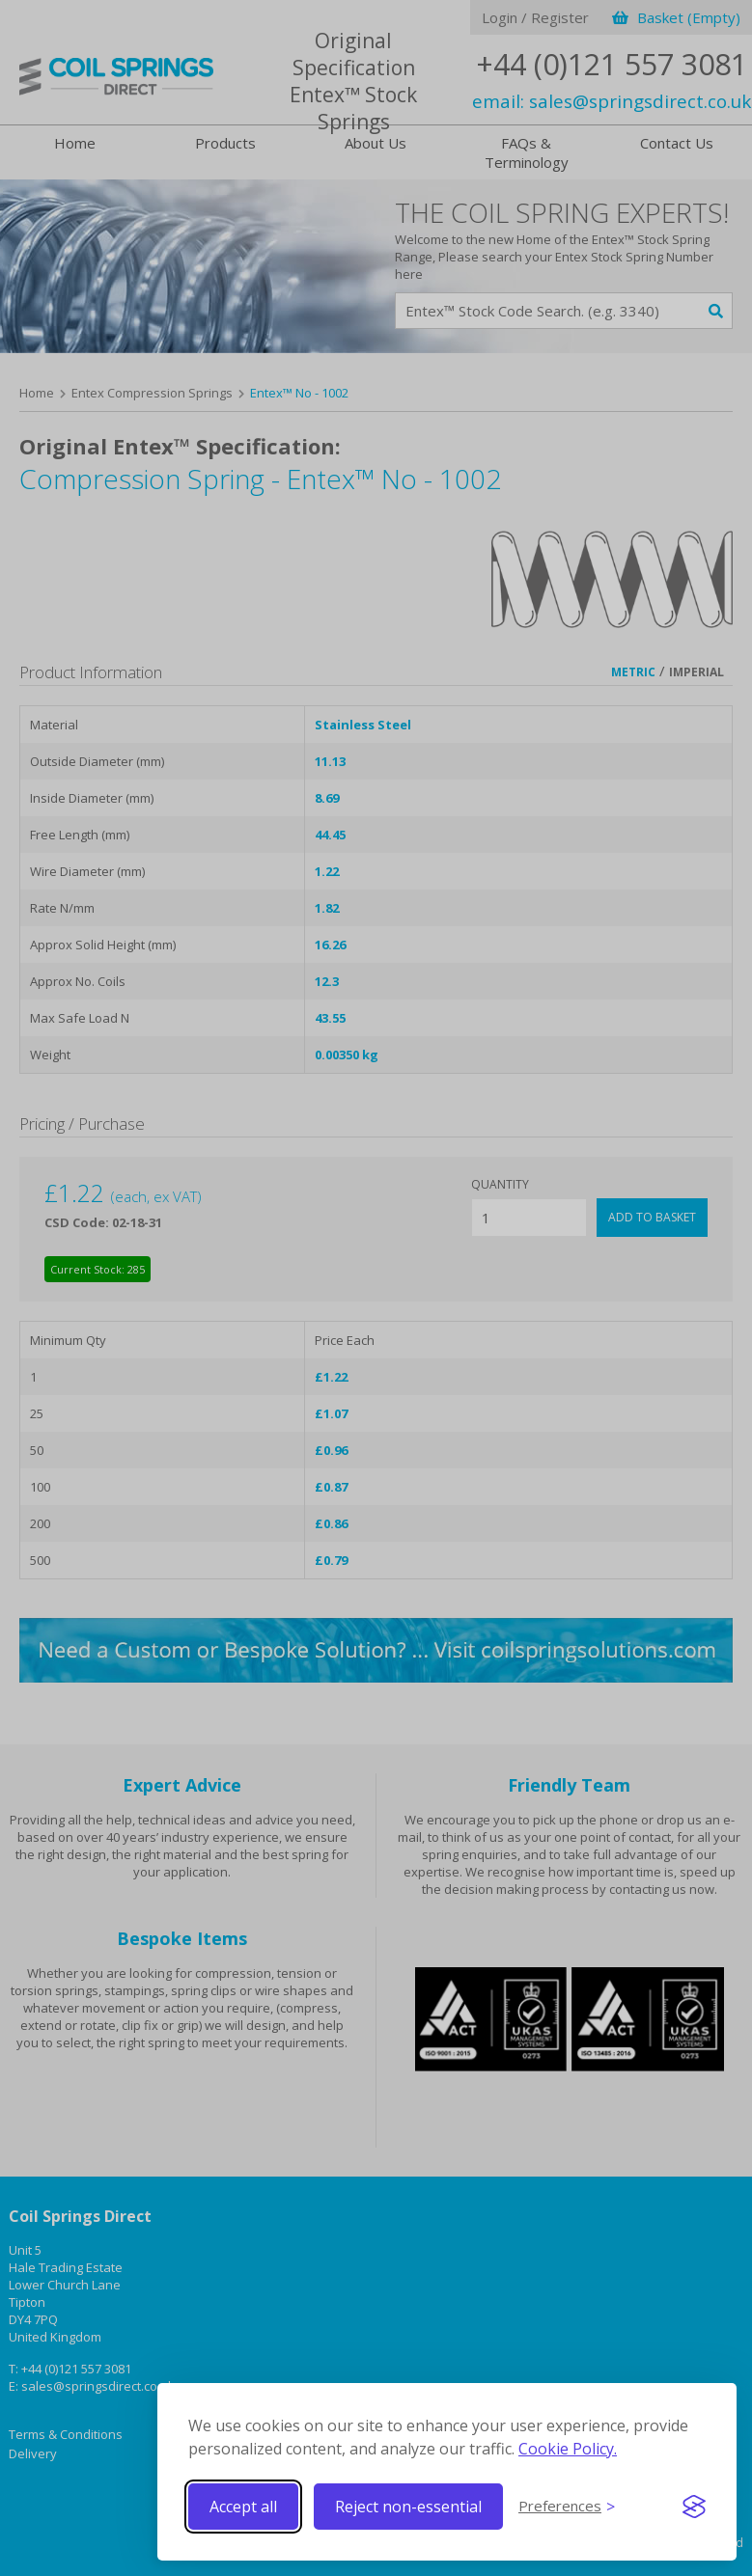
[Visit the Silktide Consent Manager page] (694, 2506)
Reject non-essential (408, 2506)
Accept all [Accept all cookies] (243, 2506)
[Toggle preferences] (566, 2506)
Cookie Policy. (567, 2448)
